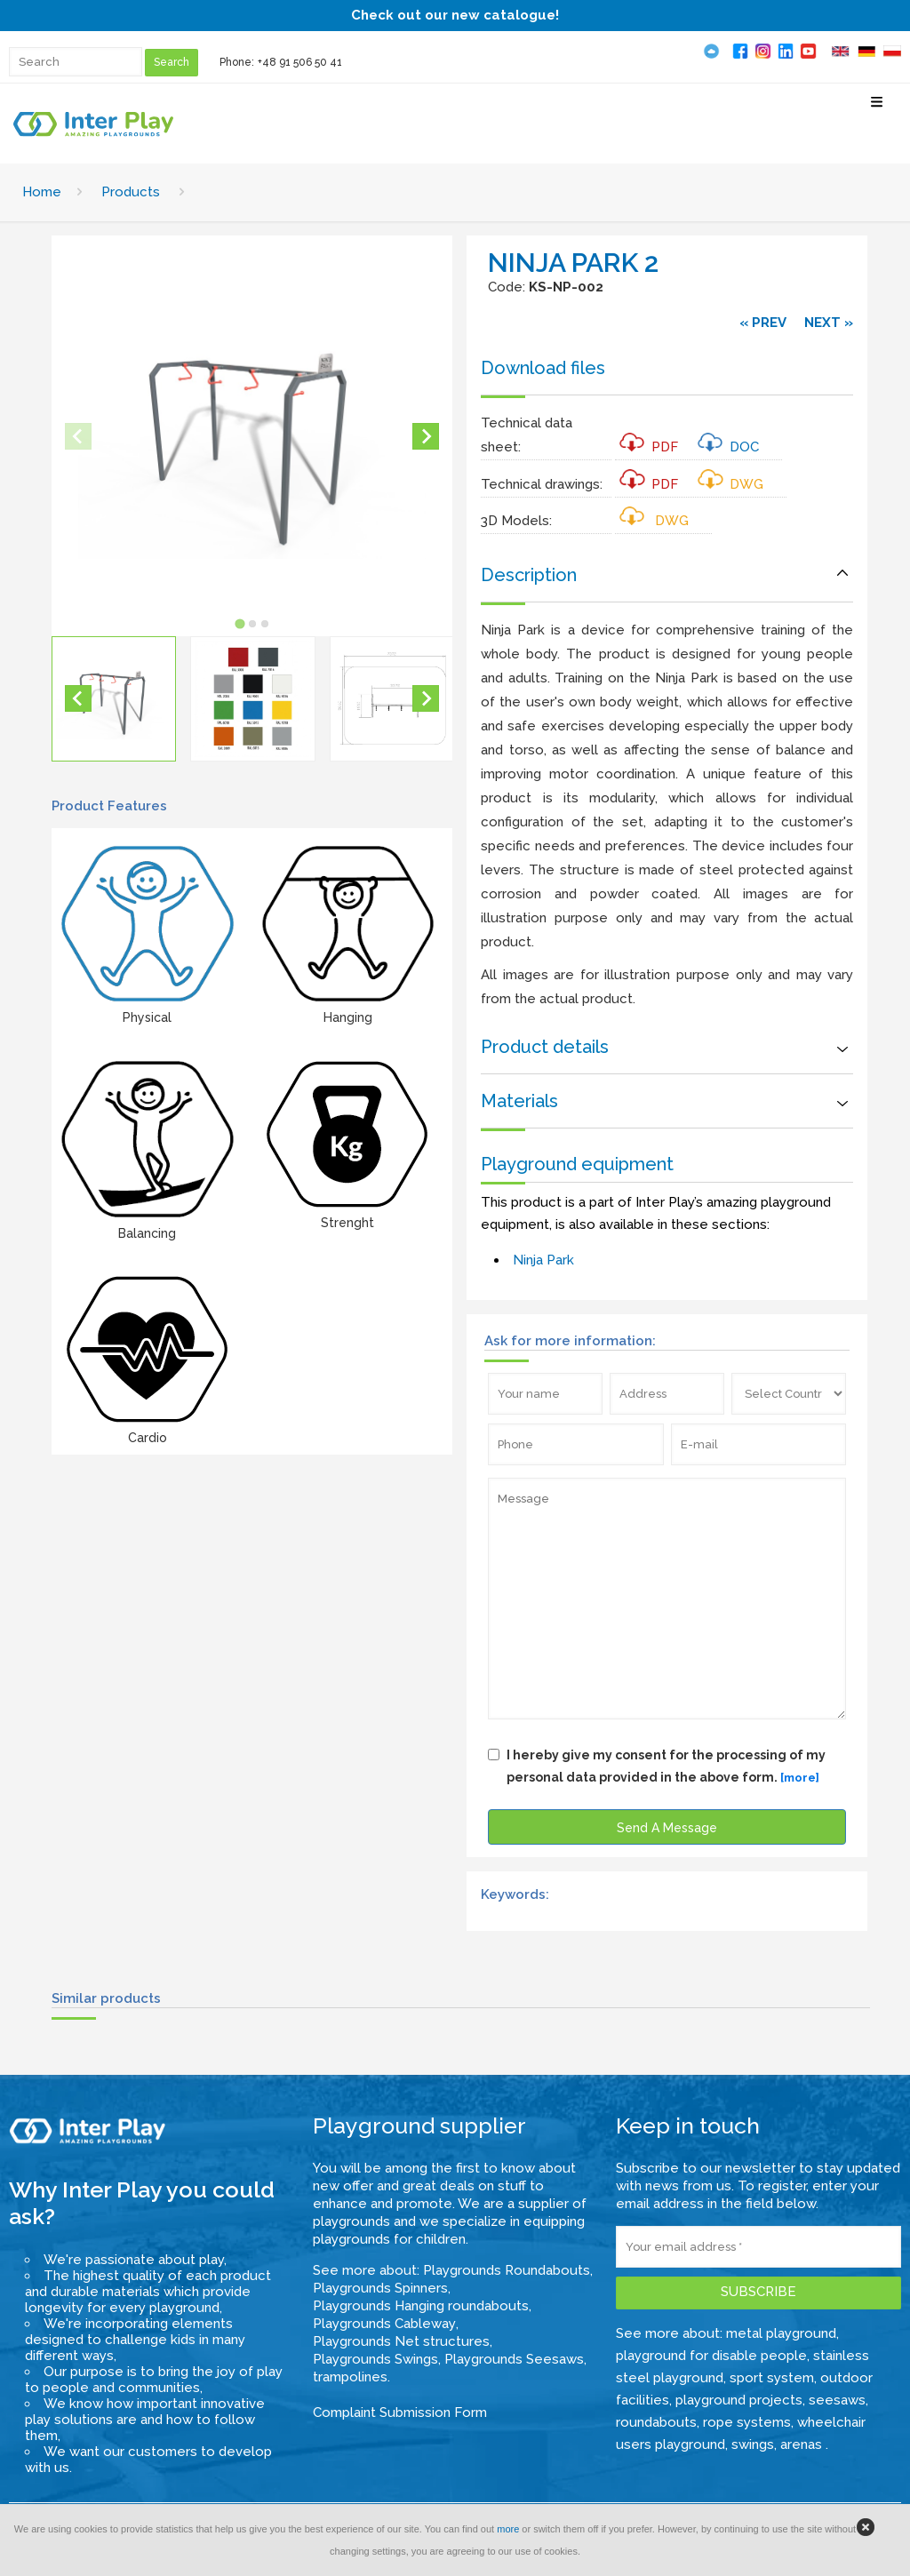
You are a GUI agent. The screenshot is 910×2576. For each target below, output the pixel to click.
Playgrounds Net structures (401, 2341)
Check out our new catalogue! (455, 15)
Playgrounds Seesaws (514, 2359)
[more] (799, 1777)
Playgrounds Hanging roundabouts (421, 2306)
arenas (803, 2444)
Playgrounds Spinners (380, 2288)
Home (41, 192)
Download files (543, 368)
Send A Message (667, 1828)
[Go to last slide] (78, 698)
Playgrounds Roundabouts (506, 2270)
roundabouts (656, 2422)
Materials (519, 1101)
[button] (114, 698)
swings (752, 2444)
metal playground (781, 2333)
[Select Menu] (876, 108)
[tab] (239, 623)
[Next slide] (425, 436)
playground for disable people (711, 2356)
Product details (545, 1046)
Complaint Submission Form (400, 2412)
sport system (772, 2378)
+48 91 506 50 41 (300, 62)
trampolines (350, 2377)
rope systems (747, 2422)
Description (529, 575)
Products (130, 192)
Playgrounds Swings (375, 2359)
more (508, 2529)
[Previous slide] (78, 436)
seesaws (837, 2400)
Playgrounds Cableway (384, 2324)
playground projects (738, 2400)
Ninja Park (543, 1260)
